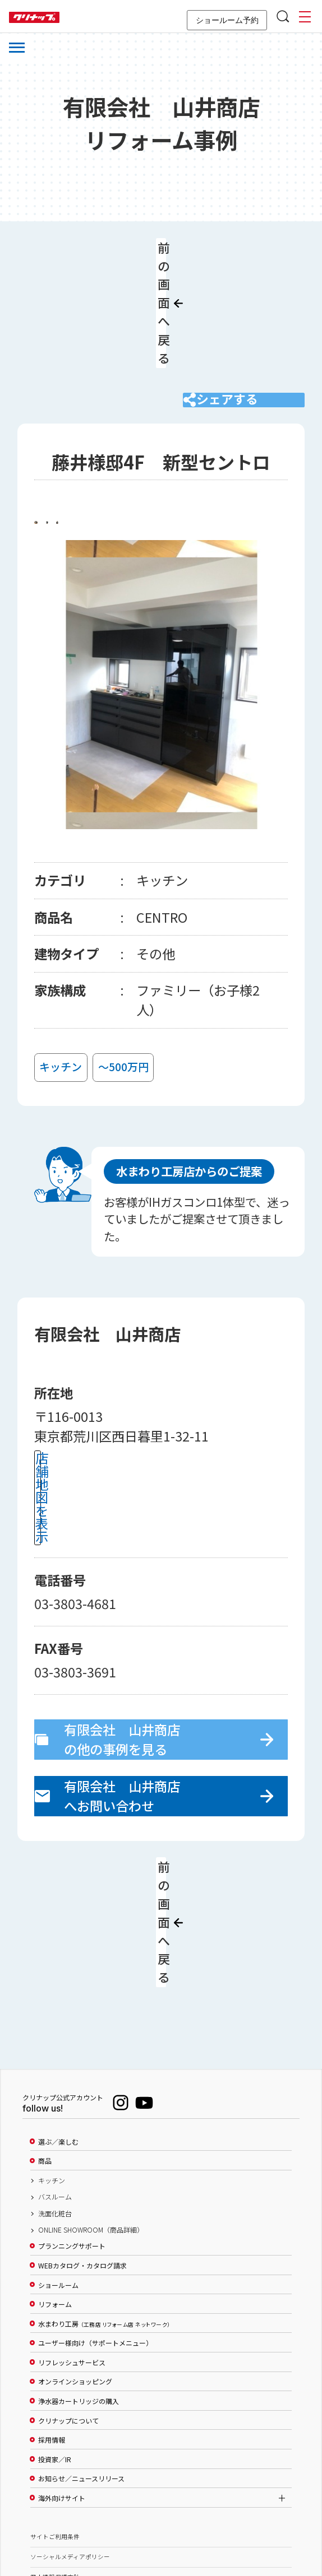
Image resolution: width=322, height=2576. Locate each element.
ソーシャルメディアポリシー (70, 2428)
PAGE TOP (161, 2513)
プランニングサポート (71, 2118)
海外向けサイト (61, 2369)
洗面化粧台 (55, 2085)
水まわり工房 (104, 2195)
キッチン (51, 2052)
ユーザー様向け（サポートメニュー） (95, 2214)
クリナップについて (68, 2292)
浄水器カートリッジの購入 (78, 2272)
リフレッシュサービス (71, 2234)
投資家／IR (54, 2331)
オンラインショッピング (75, 2253)
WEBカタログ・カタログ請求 (82, 2137)
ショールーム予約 (227, 20)
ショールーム (58, 2156)
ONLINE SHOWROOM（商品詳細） (91, 2101)
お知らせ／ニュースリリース (81, 2350)
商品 (45, 2032)
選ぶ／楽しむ (58, 2013)
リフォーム (55, 2176)
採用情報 (51, 2311)
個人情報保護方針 (55, 2448)
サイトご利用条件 (55, 2408)
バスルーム (55, 2068)
